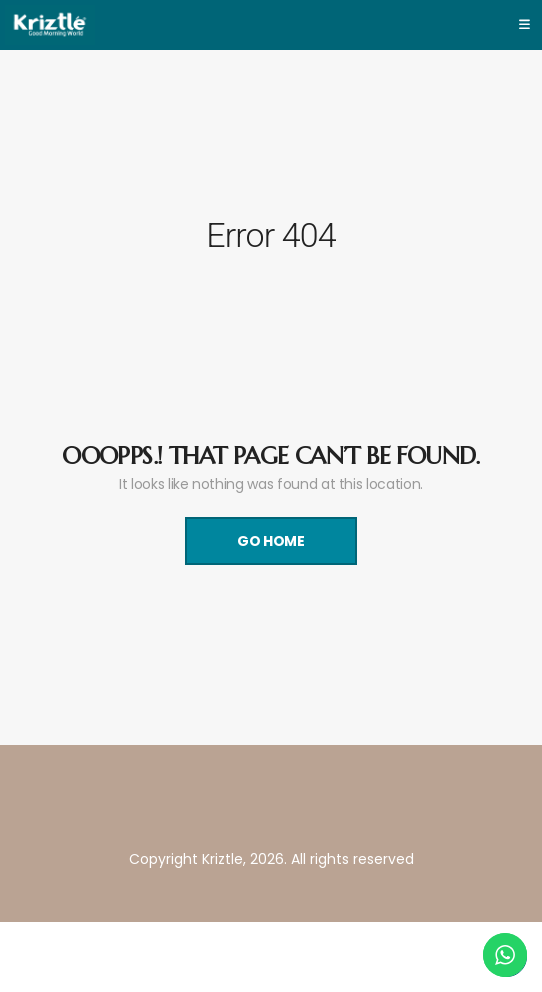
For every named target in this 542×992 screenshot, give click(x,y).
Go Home (271, 541)
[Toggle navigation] (524, 25)
